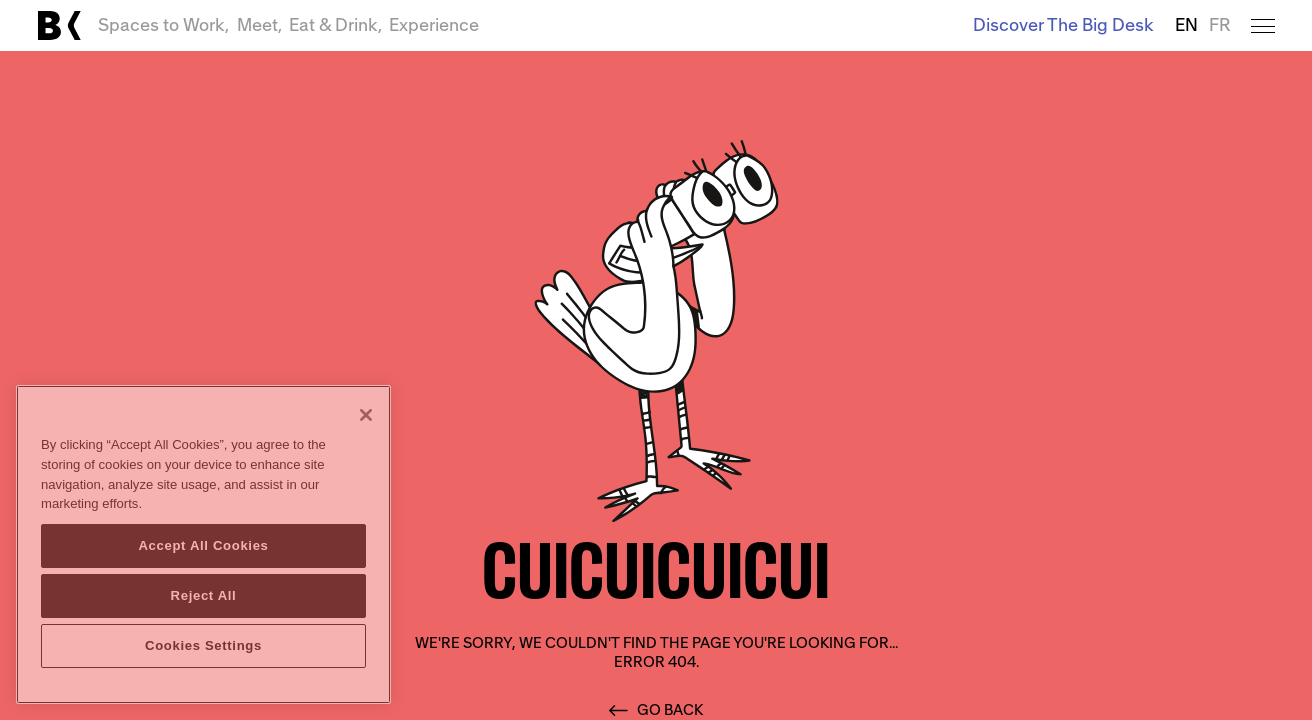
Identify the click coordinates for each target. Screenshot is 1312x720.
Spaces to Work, (163, 25)
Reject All (204, 595)
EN (1186, 25)
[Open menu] (1262, 25)
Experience (434, 25)
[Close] (366, 415)
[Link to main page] (59, 25)
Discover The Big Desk (1063, 25)
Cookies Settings (203, 645)
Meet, (259, 25)
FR (1220, 25)
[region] (203, 544)
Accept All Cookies (203, 545)
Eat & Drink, (335, 25)
